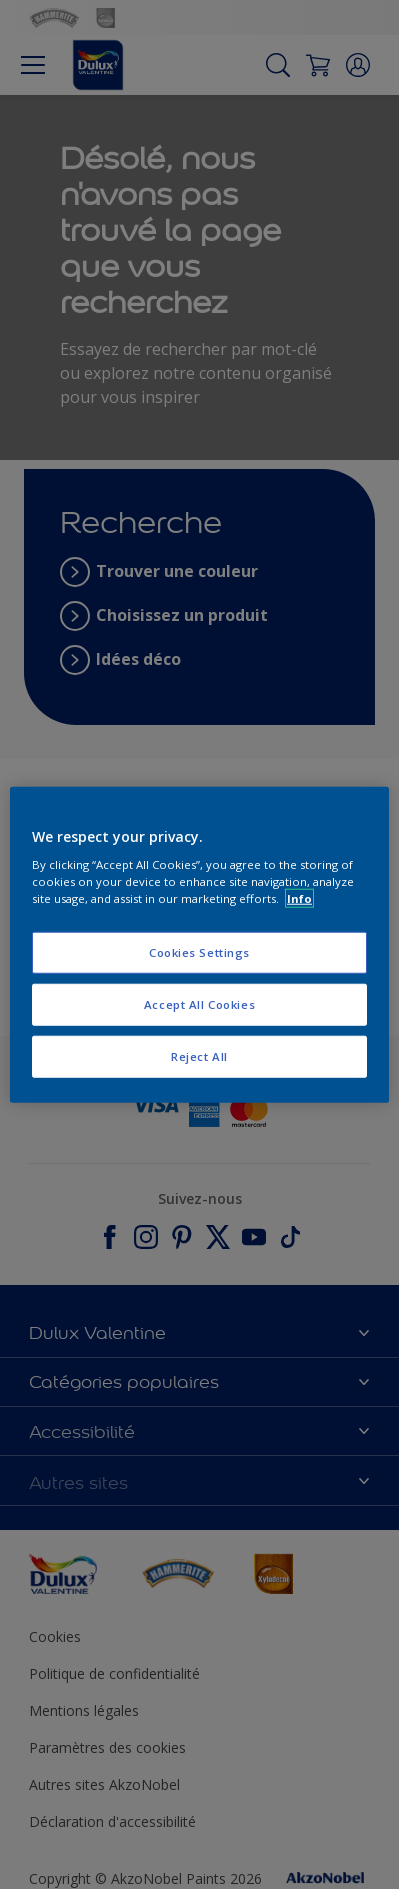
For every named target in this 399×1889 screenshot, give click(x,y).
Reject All (199, 1056)
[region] (199, 944)
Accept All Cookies (199, 1004)
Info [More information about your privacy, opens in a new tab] (299, 898)
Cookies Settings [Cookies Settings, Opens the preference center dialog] (199, 952)
